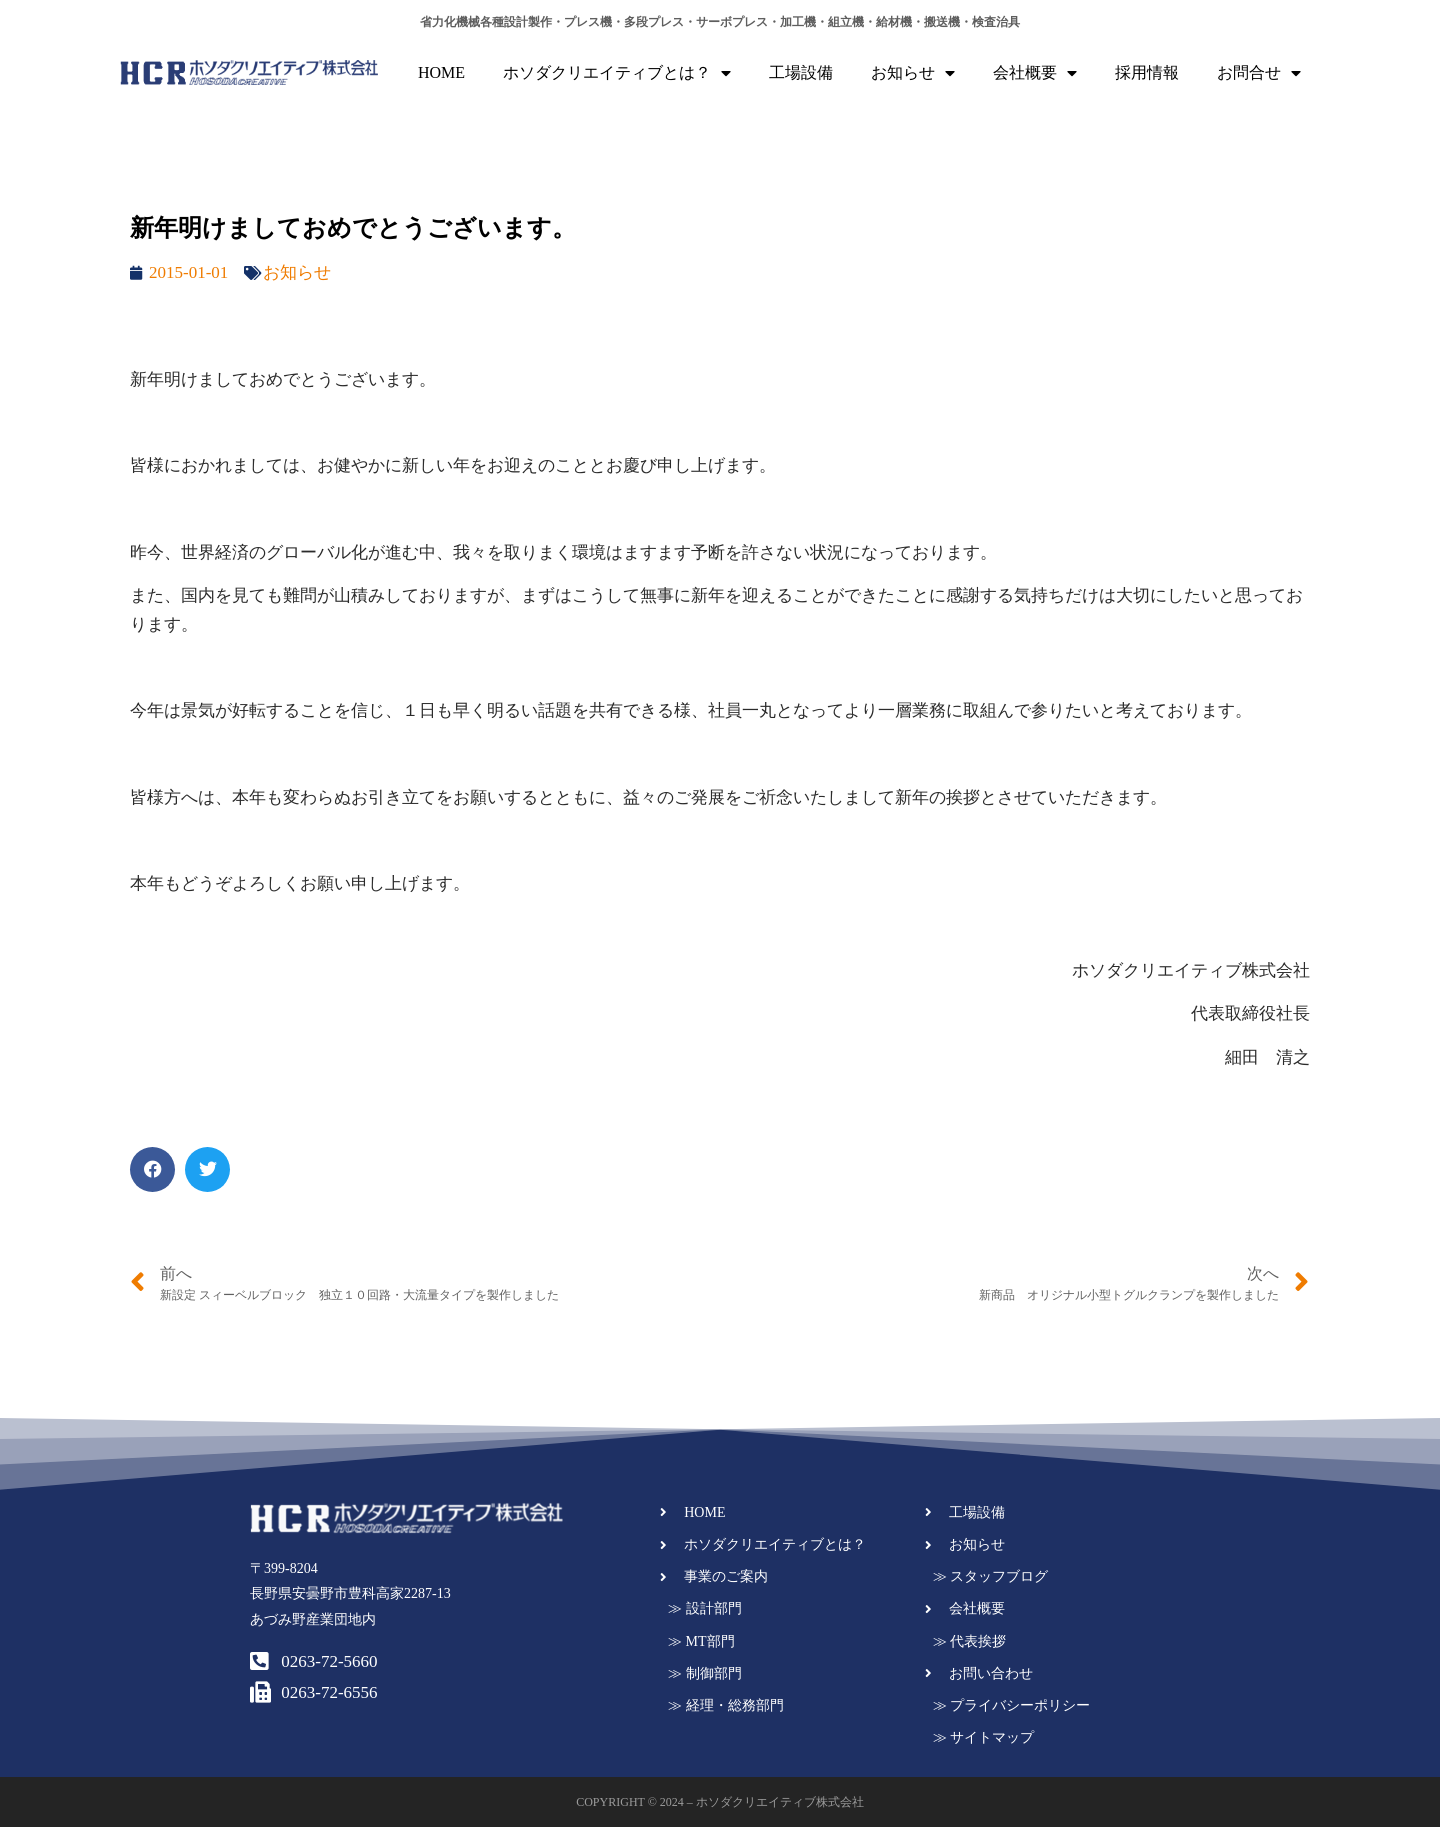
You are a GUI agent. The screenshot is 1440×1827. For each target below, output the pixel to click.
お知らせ (913, 73)
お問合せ (1259, 73)
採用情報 (1147, 72)
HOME (441, 72)
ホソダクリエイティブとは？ (617, 73)
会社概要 (1035, 73)
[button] (152, 1169)
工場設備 (801, 72)
